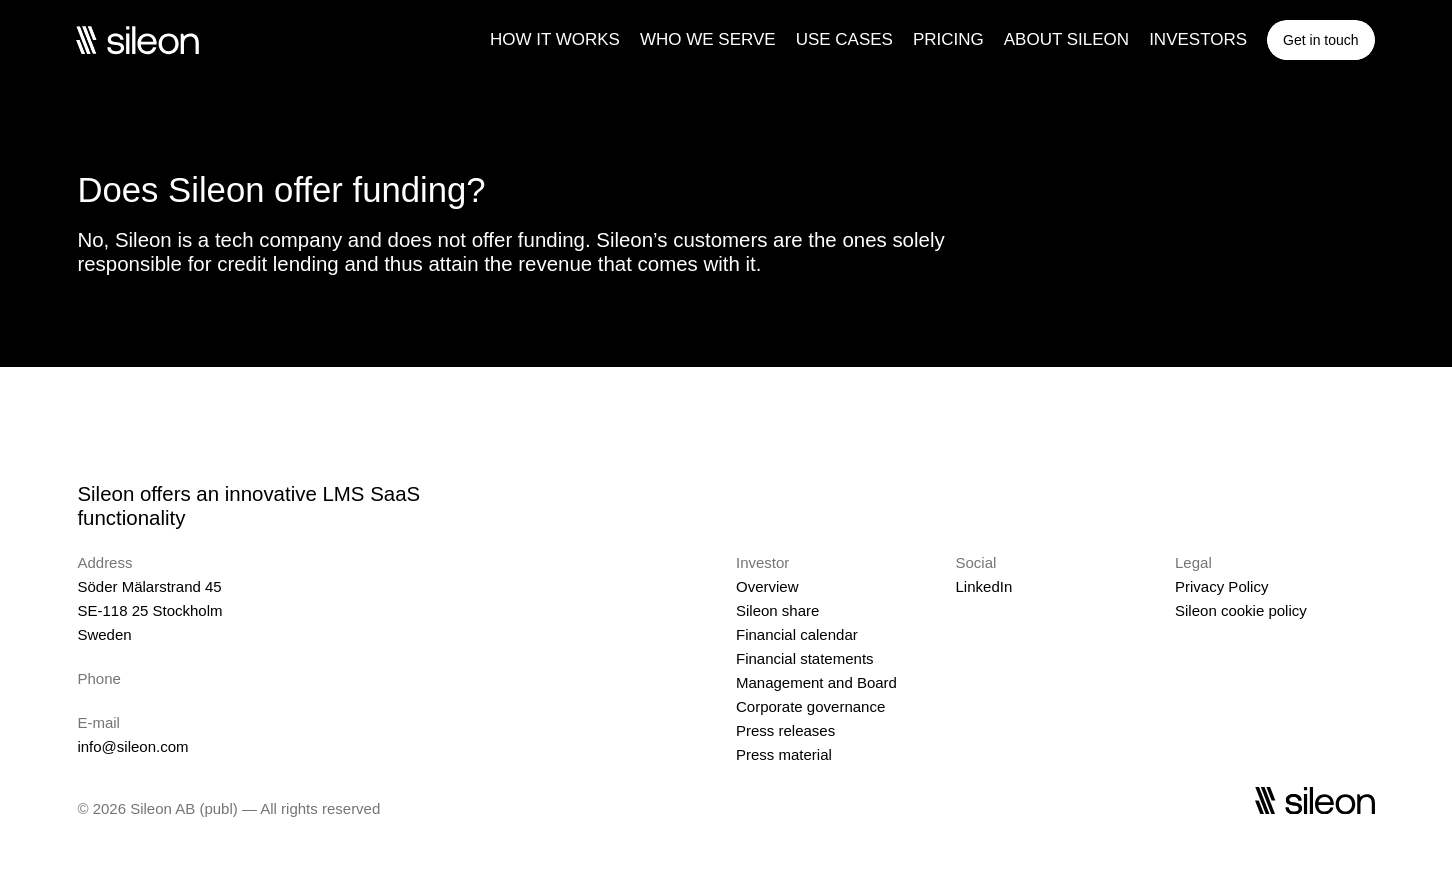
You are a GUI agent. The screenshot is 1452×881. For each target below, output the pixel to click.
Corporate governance (810, 706)
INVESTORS (1198, 39)
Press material (784, 754)
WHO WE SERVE (708, 39)
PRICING (948, 39)
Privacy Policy (1221, 586)
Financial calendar (797, 634)
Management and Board (816, 682)
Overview (767, 586)
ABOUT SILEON (1066, 39)
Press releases (785, 730)
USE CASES (844, 39)
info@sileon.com (132, 746)
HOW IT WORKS (555, 39)
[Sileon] (137, 40)
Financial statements (805, 658)
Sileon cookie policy (1241, 610)
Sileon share (777, 610)
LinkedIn (984, 586)
